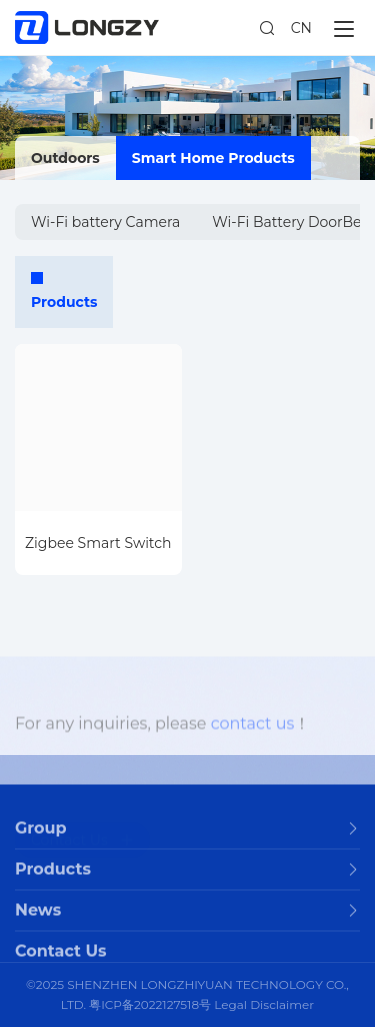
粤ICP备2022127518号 (150, 1004)
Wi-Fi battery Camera (105, 222)
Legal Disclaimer (264, 1004)
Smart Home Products (213, 158)
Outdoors (65, 158)
